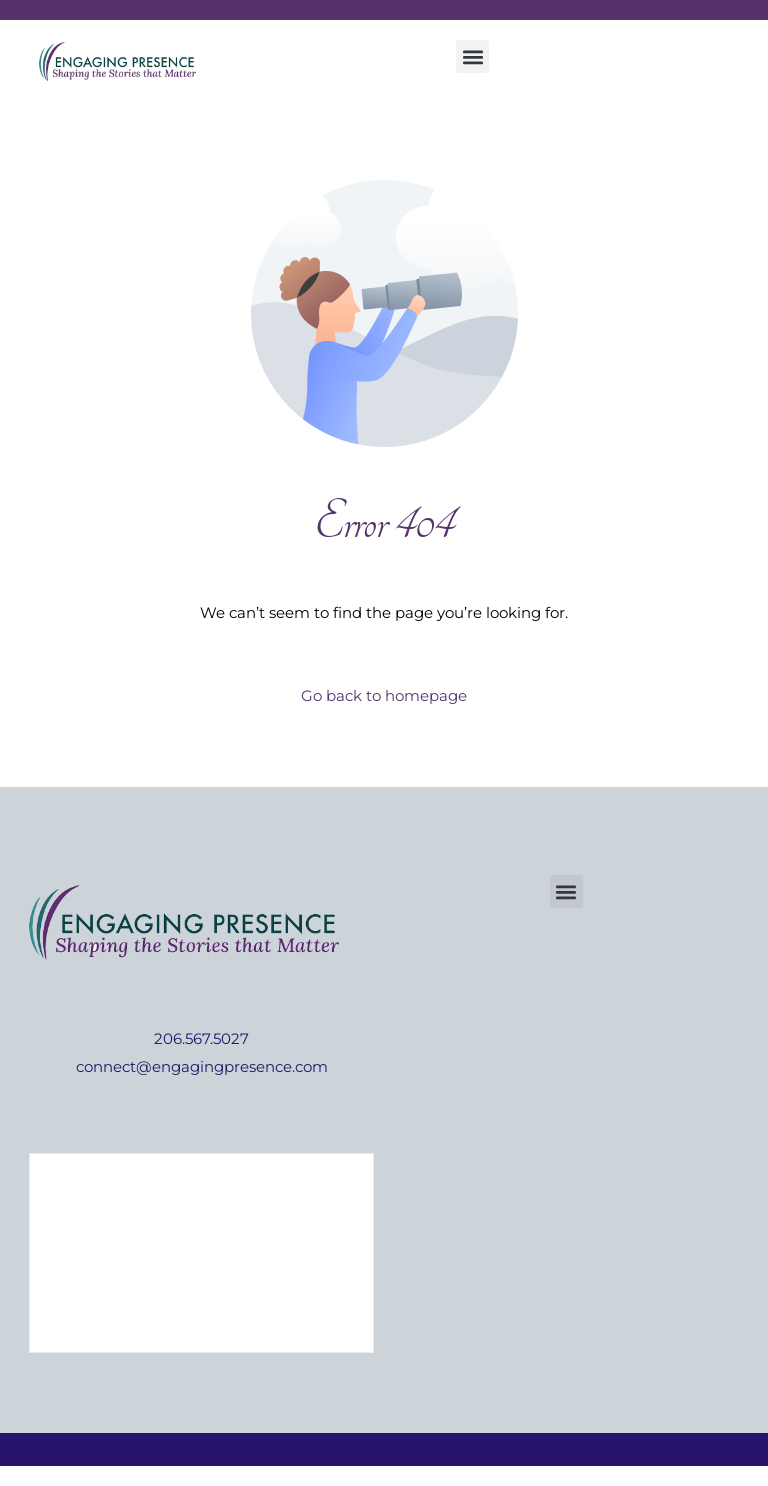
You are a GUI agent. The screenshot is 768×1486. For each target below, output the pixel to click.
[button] (472, 56)
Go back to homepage (384, 695)
